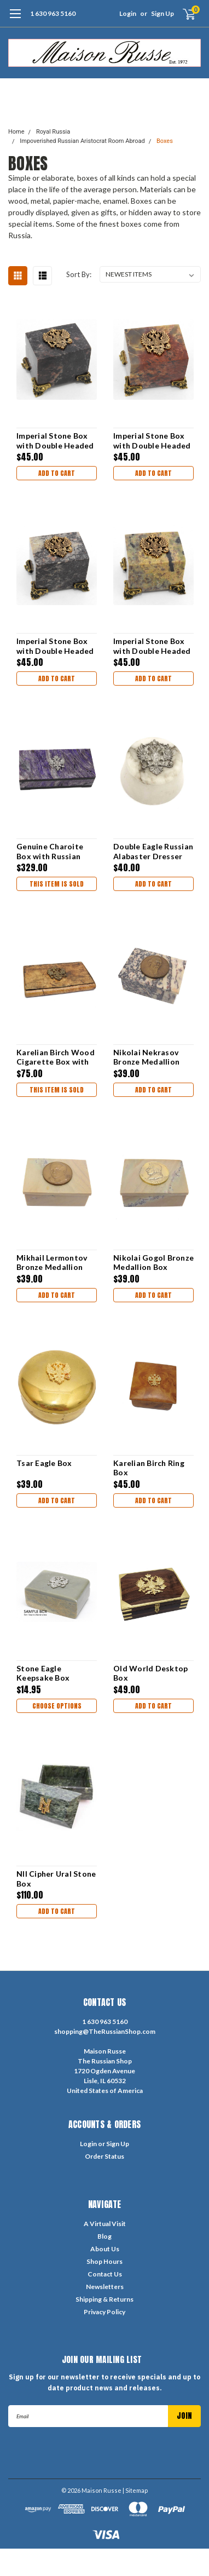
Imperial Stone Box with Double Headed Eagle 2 (55, 646)
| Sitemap (135, 2490)
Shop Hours (104, 2261)
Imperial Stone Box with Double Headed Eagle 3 (152, 440)
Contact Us (105, 2274)
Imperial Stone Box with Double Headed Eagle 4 (55, 440)
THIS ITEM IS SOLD (57, 884)
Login (127, 13)
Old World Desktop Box (150, 1673)
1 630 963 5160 (53, 13)
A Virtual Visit (105, 2224)
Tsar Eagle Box (44, 1463)
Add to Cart (56, 473)
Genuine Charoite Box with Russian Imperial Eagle (49, 851)
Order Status (104, 2156)
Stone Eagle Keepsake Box (42, 1673)
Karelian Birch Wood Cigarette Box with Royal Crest (55, 1057)
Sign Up (162, 13)
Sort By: (78, 274)
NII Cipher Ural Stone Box (56, 1878)
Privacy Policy (104, 2312)
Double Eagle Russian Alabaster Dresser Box (153, 851)
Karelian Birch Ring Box (148, 1467)
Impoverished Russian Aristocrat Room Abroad (82, 141)
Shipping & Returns (104, 2299)
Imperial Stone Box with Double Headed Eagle (152, 646)
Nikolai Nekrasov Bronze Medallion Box (146, 1057)
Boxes (164, 141)
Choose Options (57, 1706)
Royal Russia (53, 131)
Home (16, 131)
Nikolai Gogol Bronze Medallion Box (153, 1262)
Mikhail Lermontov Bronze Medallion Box (51, 1262)
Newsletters (105, 2286)
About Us (104, 2249)
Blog (104, 2236)
